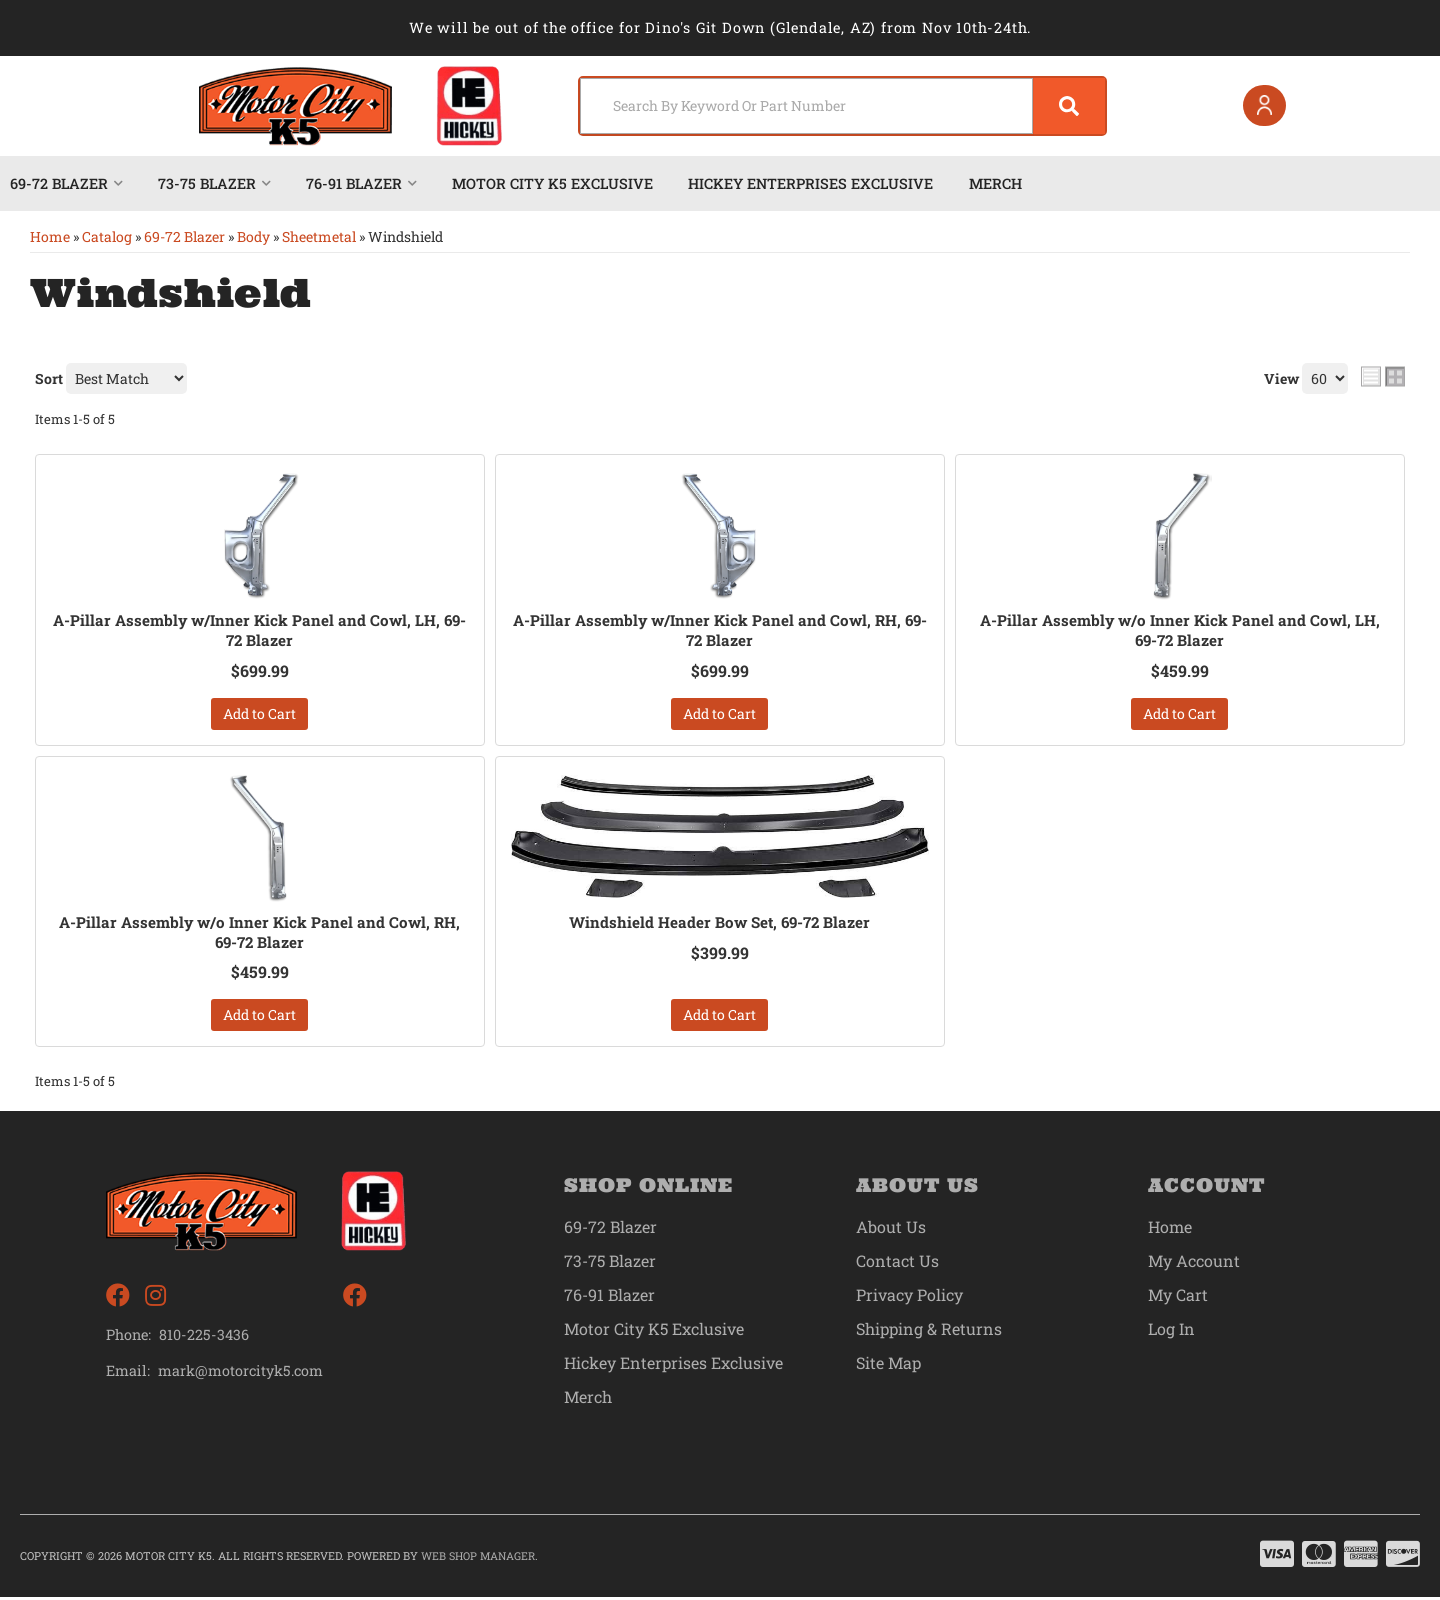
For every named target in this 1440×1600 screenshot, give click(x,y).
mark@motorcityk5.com (241, 1374)
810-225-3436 (204, 1337)
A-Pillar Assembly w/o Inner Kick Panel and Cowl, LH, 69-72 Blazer (1179, 630)
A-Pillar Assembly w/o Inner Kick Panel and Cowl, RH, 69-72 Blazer (259, 933)
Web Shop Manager (479, 1558)
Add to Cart (259, 714)
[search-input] (792, 106)
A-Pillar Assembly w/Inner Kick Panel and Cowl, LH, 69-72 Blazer (260, 630)
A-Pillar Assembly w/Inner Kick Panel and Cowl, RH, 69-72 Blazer (720, 630)
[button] (832, 106)
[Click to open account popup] (1261, 106)
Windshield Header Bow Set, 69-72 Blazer (719, 923)
